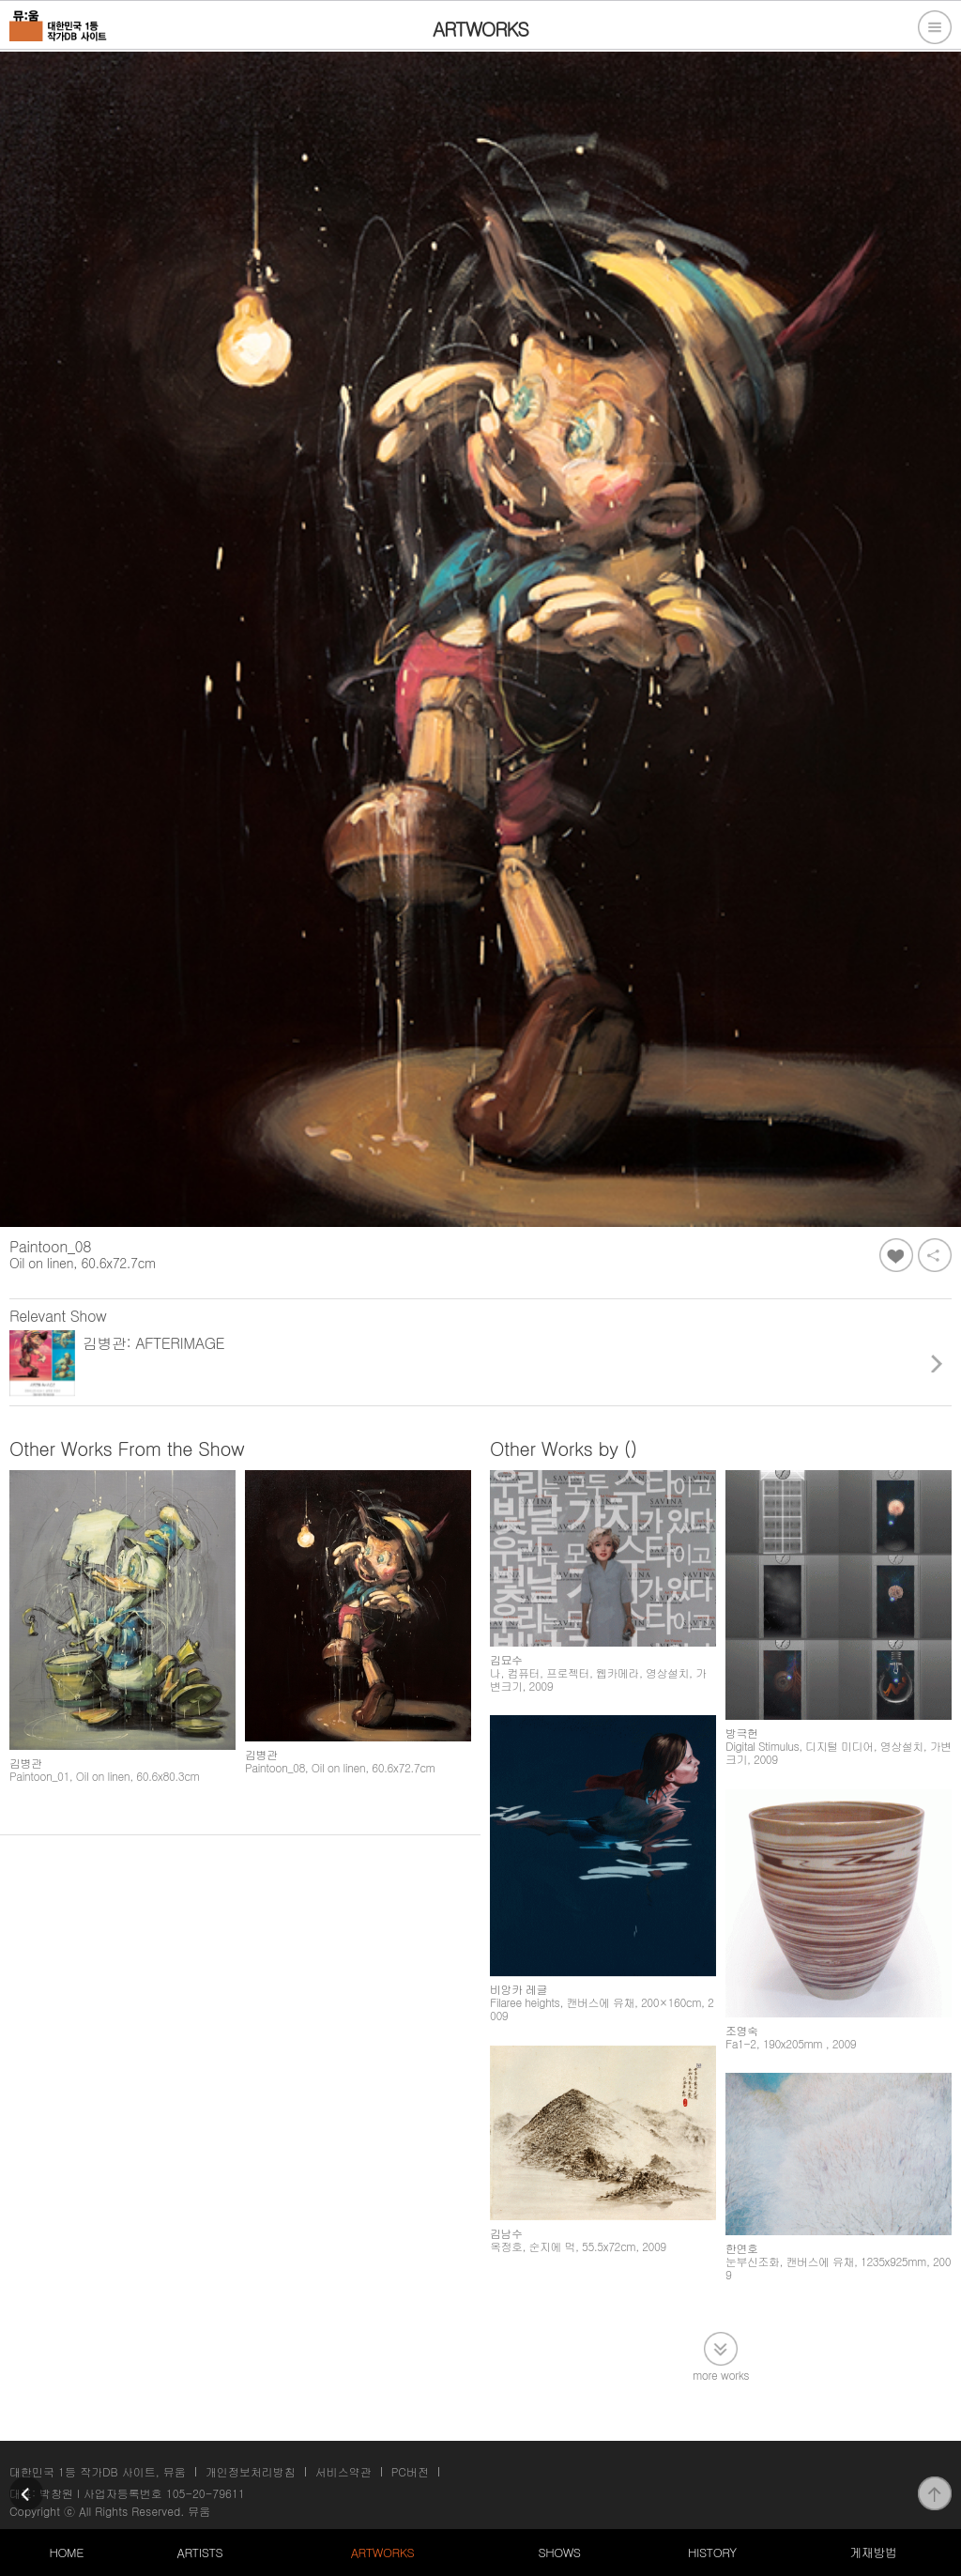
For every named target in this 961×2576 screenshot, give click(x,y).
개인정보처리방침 (251, 2471)
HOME (67, 2552)
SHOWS (559, 2552)
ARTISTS (200, 2552)
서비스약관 (343, 2471)
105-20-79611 (205, 2493)
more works (721, 2374)
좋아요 (896, 1255)
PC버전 (410, 2471)
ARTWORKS (382, 2552)
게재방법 (872, 2552)
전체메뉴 (935, 27)
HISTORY (712, 2552)
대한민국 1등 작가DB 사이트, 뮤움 (97, 2471)
